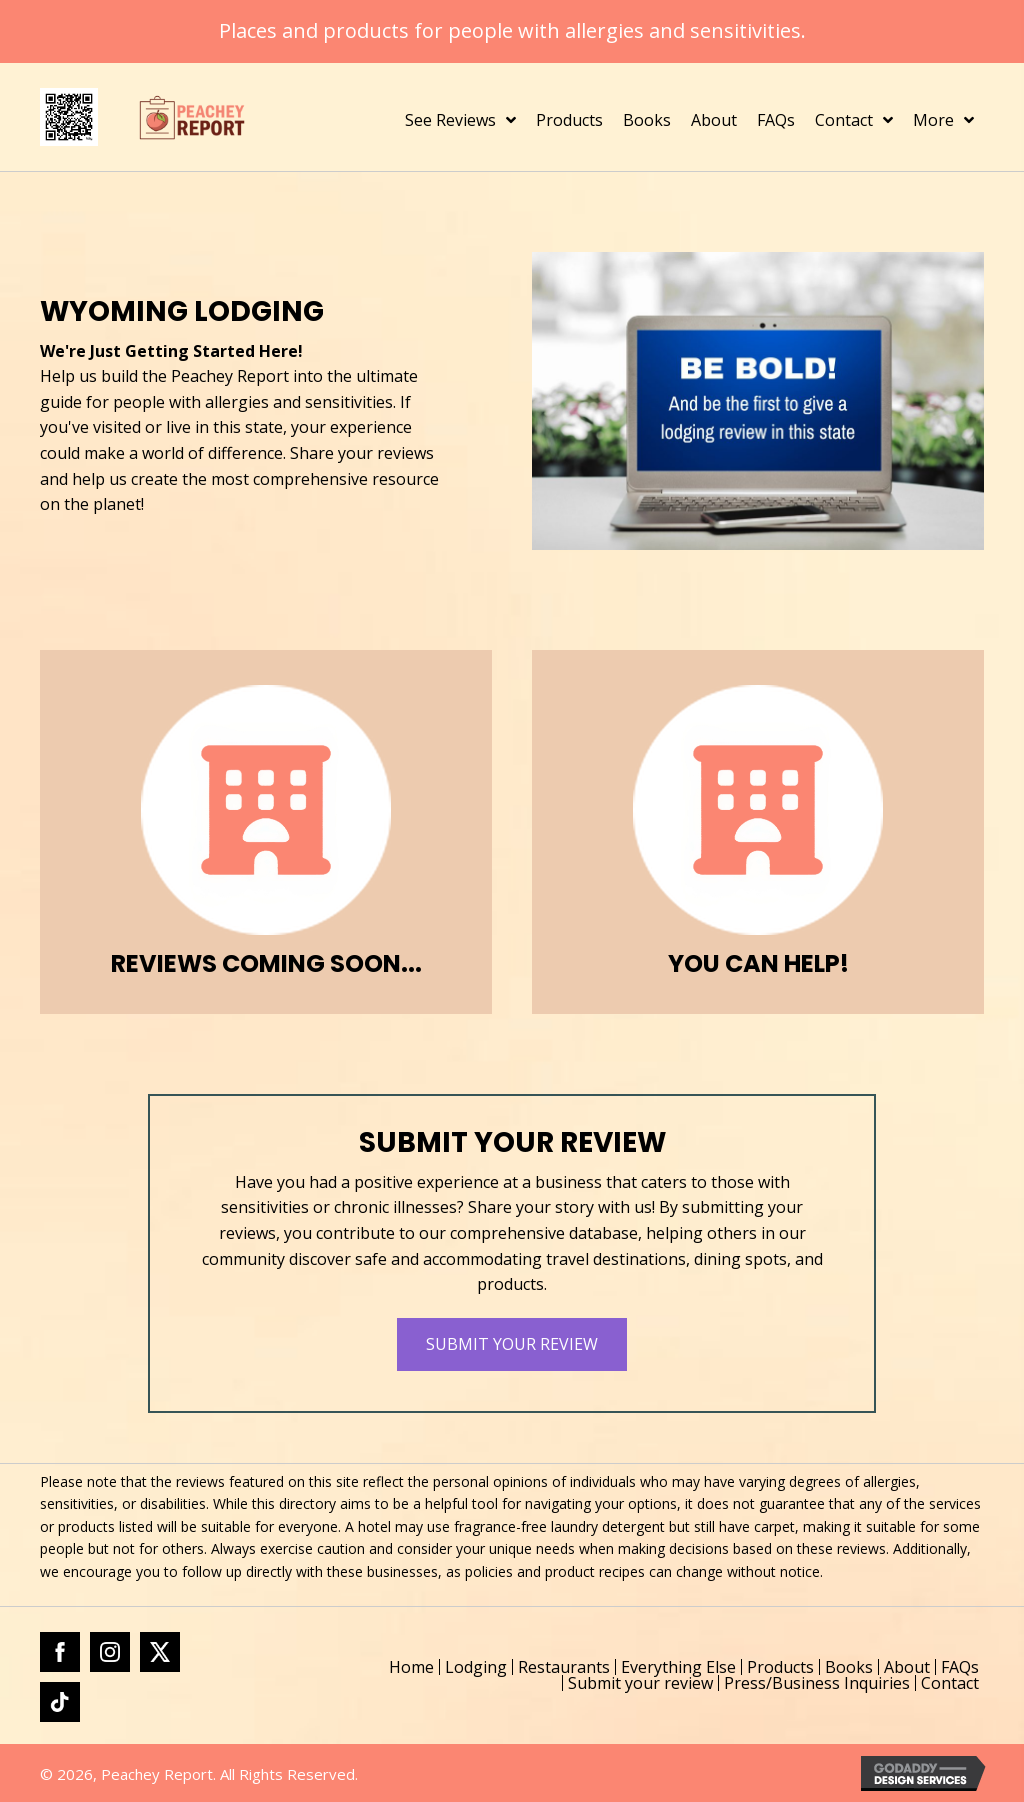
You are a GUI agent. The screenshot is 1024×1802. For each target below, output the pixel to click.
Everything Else (678, 1667)
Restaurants (564, 1667)
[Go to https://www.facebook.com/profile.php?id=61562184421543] (60, 1652)
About (907, 1667)
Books (849, 1667)
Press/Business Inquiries (817, 1683)
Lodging (476, 1667)
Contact (950, 1683)
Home (411, 1667)
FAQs (960, 1667)
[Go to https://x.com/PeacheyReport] (160, 1652)
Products (780, 1667)
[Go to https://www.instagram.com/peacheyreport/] (110, 1652)
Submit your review (640, 1683)
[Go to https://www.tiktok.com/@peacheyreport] (60, 1702)
